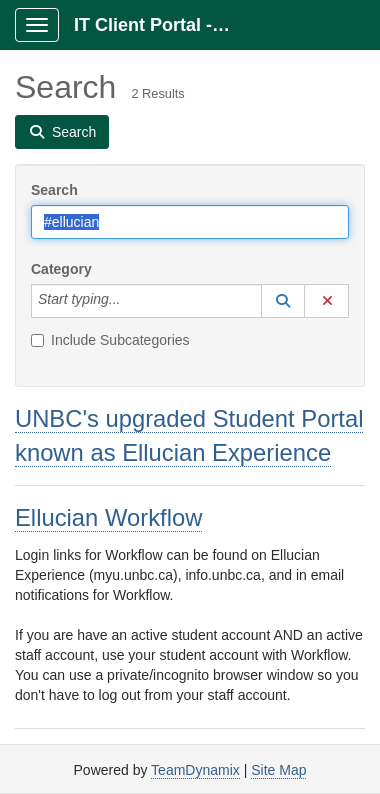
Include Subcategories (110, 340)
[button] (283, 301)
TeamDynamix (195, 770)
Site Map (278, 770)
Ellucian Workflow (108, 517)
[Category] (131, 301)
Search (54, 190)
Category (61, 269)
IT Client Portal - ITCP (161, 25)
